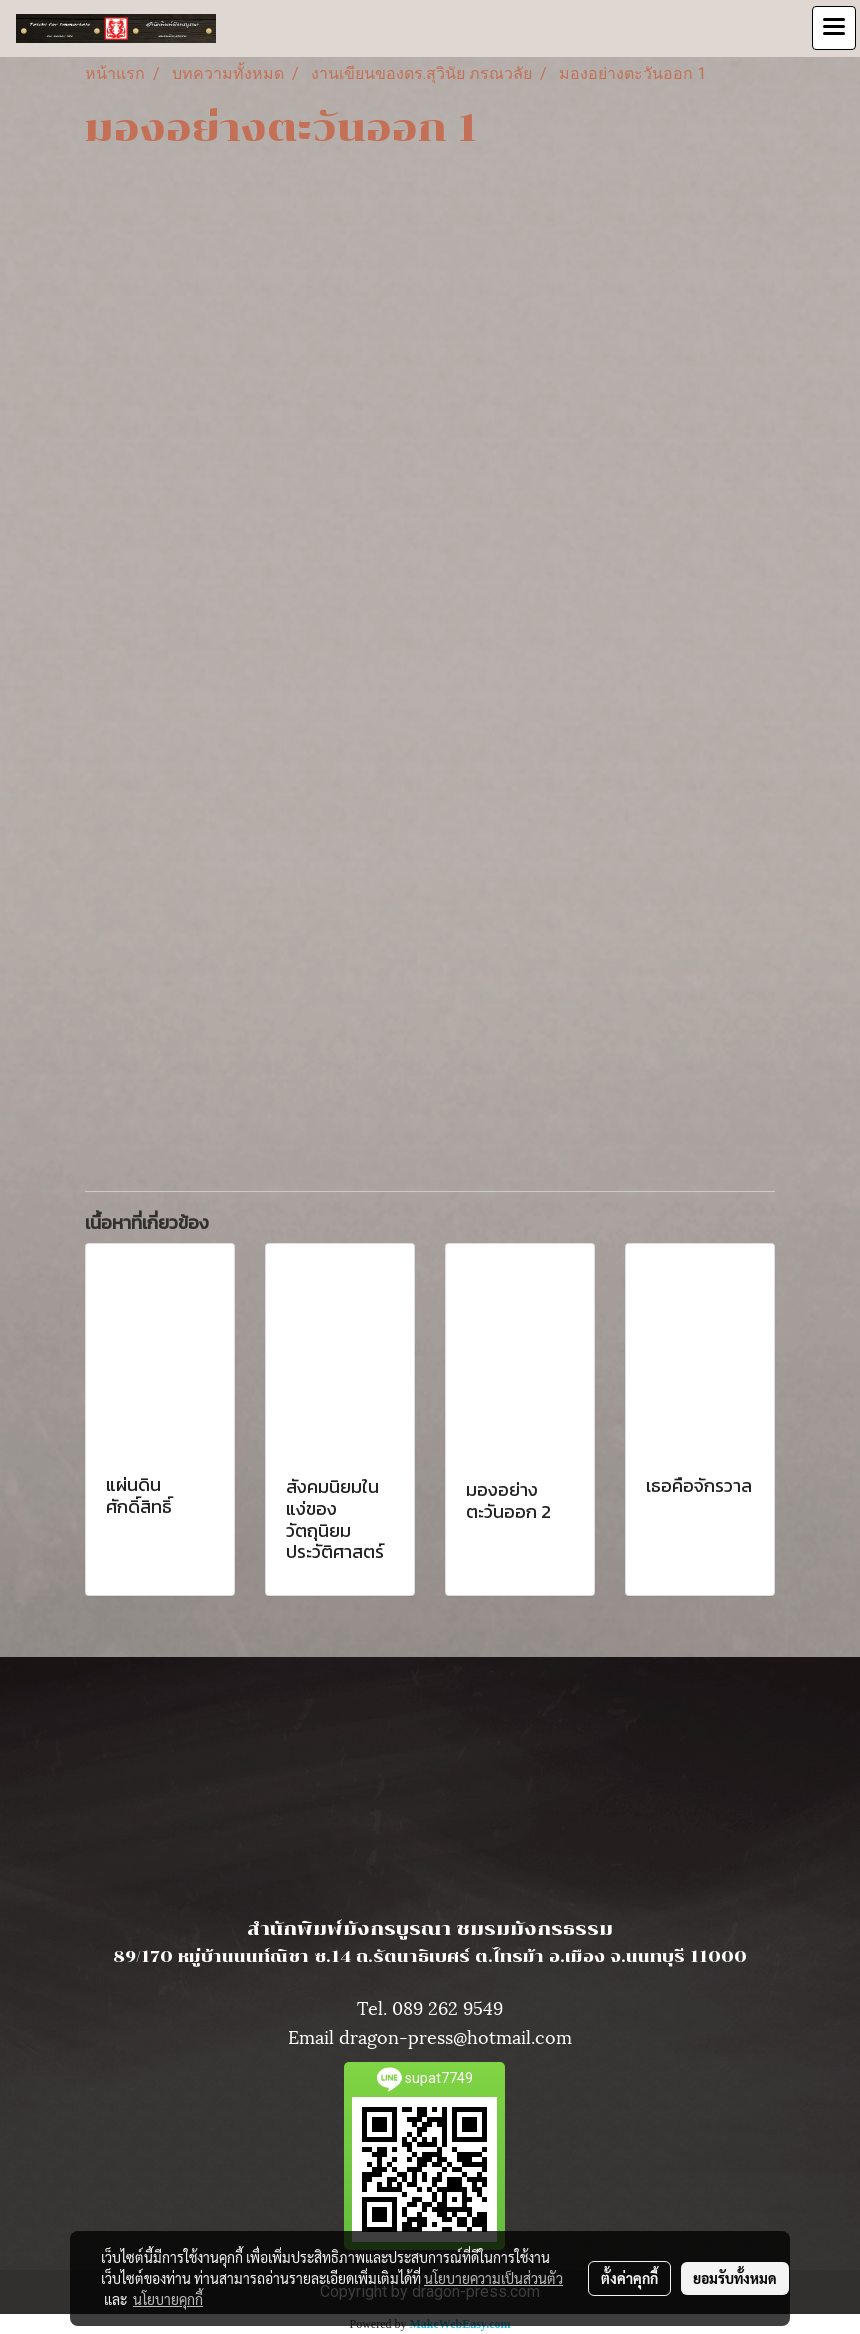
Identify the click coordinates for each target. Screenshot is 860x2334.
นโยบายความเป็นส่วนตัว (493, 2278)
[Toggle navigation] (834, 28)
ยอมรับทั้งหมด (735, 2278)
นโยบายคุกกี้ (168, 2299)
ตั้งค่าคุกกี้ (629, 2278)
